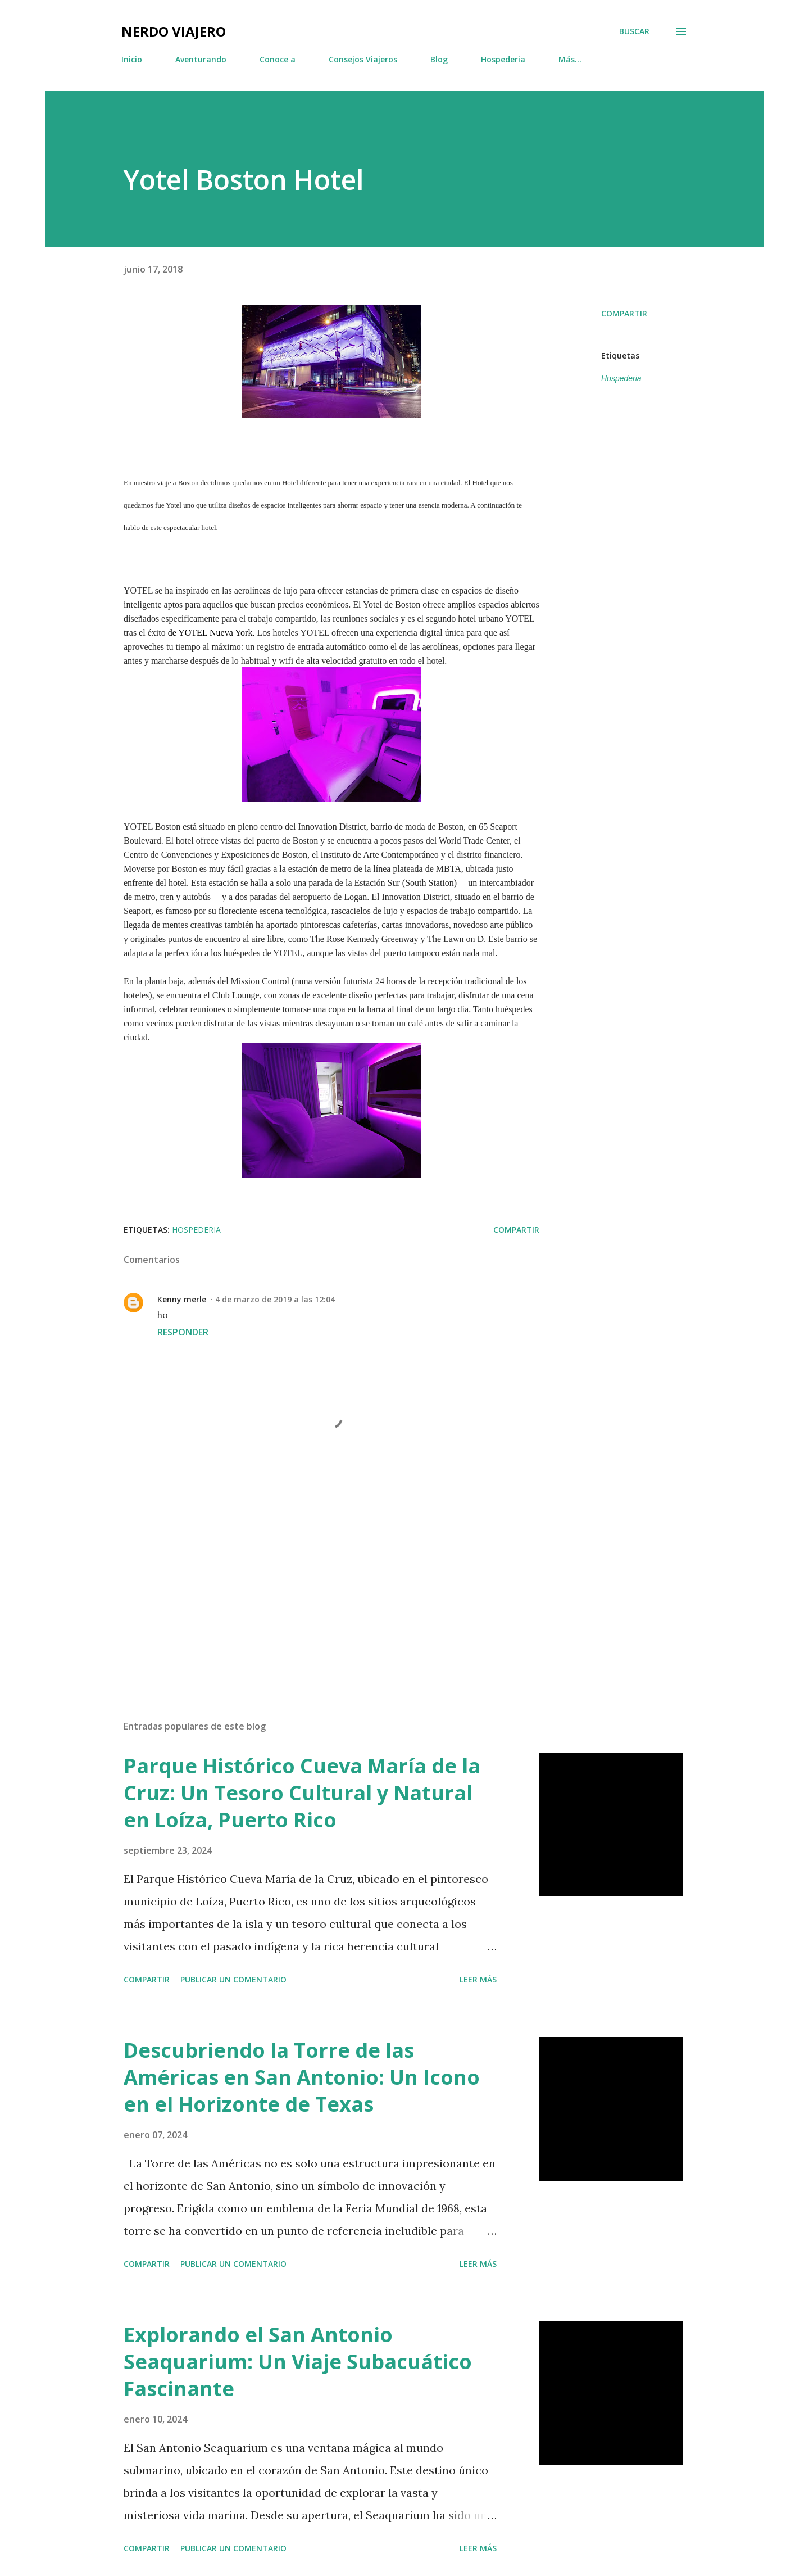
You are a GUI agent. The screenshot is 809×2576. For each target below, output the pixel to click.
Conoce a (278, 59)
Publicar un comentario (233, 1979)
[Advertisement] (313, 1580)
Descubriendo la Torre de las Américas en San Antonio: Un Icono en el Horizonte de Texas (302, 2077)
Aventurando (200, 59)
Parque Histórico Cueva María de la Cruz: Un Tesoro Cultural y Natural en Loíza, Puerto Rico (302, 1792)
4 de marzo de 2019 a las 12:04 (275, 1299)
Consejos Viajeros (363, 59)
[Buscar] (634, 31)
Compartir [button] (624, 313)
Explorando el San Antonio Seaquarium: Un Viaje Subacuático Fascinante (298, 2361)
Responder (182, 1332)
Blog (439, 59)
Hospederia (503, 59)
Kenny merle (181, 1299)
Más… (569, 59)
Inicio (131, 59)
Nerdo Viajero (173, 31)
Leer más (478, 1979)
